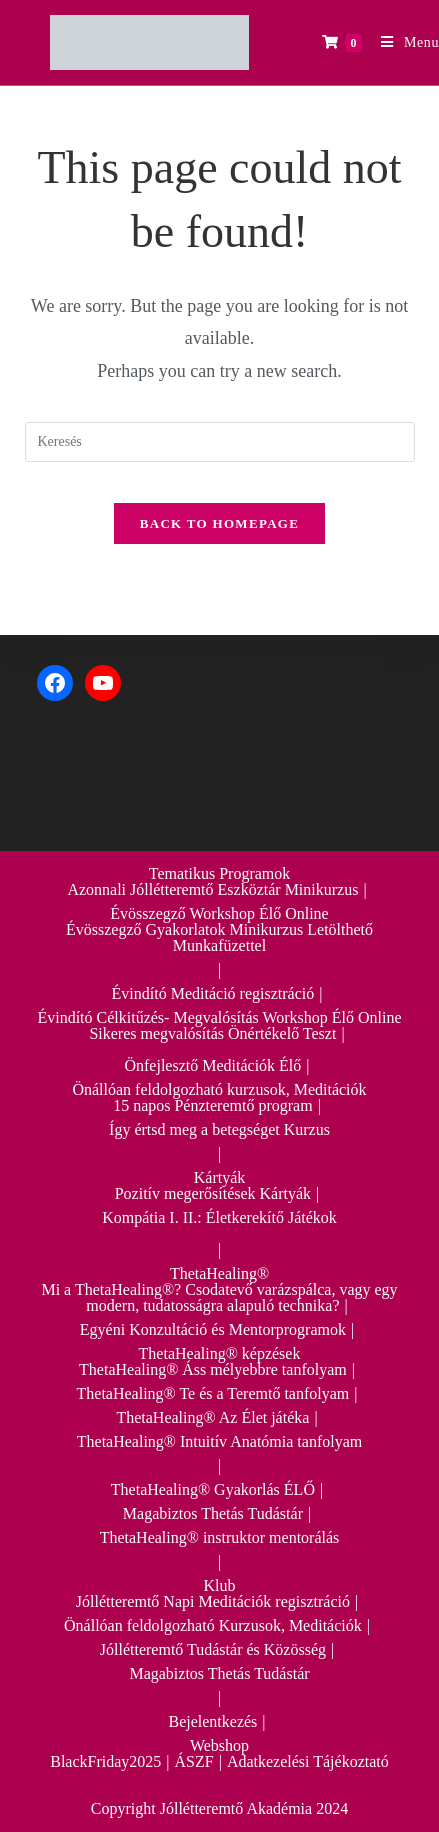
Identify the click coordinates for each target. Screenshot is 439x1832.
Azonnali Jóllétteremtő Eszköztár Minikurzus (212, 889)
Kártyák (220, 1177)
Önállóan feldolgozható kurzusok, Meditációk (219, 1089)
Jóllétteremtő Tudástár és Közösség (213, 1649)
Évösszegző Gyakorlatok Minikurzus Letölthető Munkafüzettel (219, 937)
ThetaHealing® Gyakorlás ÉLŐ (213, 1489)
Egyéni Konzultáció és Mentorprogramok (213, 1329)
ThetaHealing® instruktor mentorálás (220, 1537)
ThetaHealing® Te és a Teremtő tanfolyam (213, 1393)
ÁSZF (194, 1761)
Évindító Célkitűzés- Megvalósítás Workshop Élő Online (219, 1017)
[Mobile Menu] (402, 42)
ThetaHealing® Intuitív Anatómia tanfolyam (219, 1441)
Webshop (219, 1745)
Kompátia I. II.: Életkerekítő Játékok (219, 1217)
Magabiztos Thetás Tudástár (213, 1513)
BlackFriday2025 (105, 1761)
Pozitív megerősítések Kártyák (213, 1193)
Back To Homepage (219, 523)
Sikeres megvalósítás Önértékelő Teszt (212, 1033)
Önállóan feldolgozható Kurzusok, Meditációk (213, 1625)
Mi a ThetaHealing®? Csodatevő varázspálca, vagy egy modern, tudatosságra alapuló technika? (219, 1297)
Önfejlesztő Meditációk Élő (212, 1065)
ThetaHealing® (219, 1273)
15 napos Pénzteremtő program (213, 1105)
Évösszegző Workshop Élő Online (219, 913)
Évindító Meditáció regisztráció (213, 993)
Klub (220, 1585)
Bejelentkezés (212, 1721)
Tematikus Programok (220, 873)
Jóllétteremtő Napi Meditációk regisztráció (213, 1601)
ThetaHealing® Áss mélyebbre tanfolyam (213, 1369)
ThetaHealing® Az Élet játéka (212, 1417)
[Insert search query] (220, 442)
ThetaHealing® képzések (220, 1353)
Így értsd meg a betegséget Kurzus (219, 1129)
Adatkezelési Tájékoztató (308, 1761)
